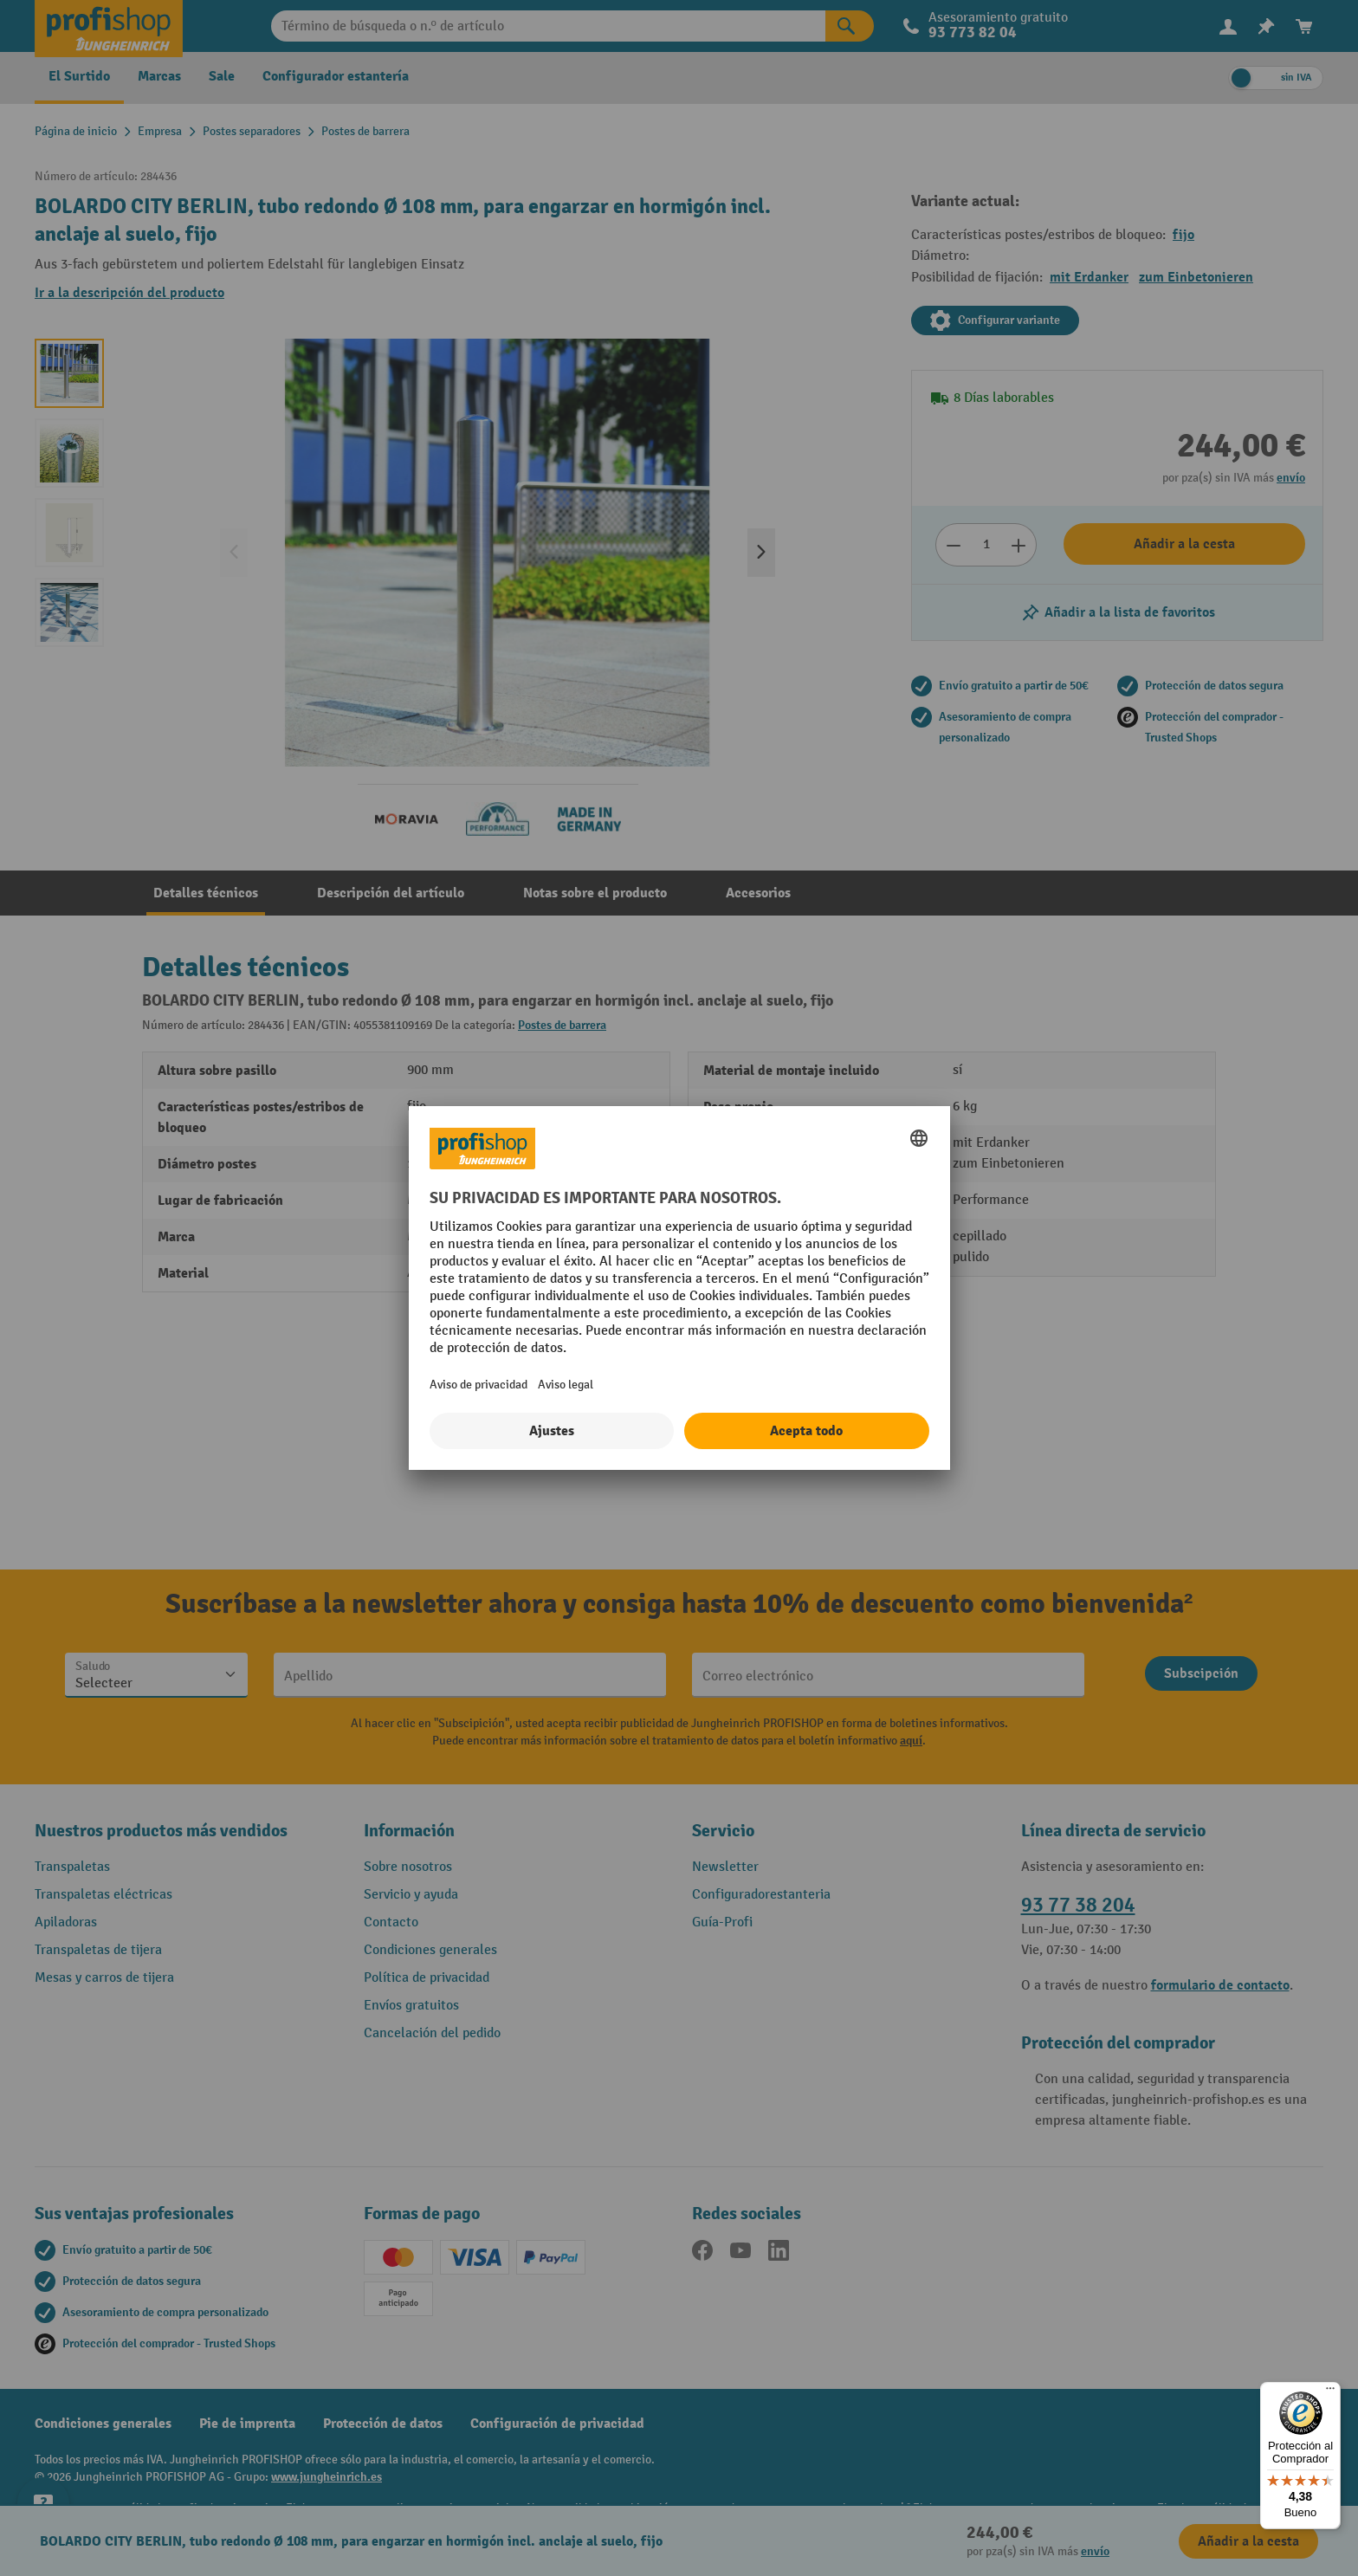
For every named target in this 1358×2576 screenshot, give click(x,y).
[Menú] (1330, 2392)
